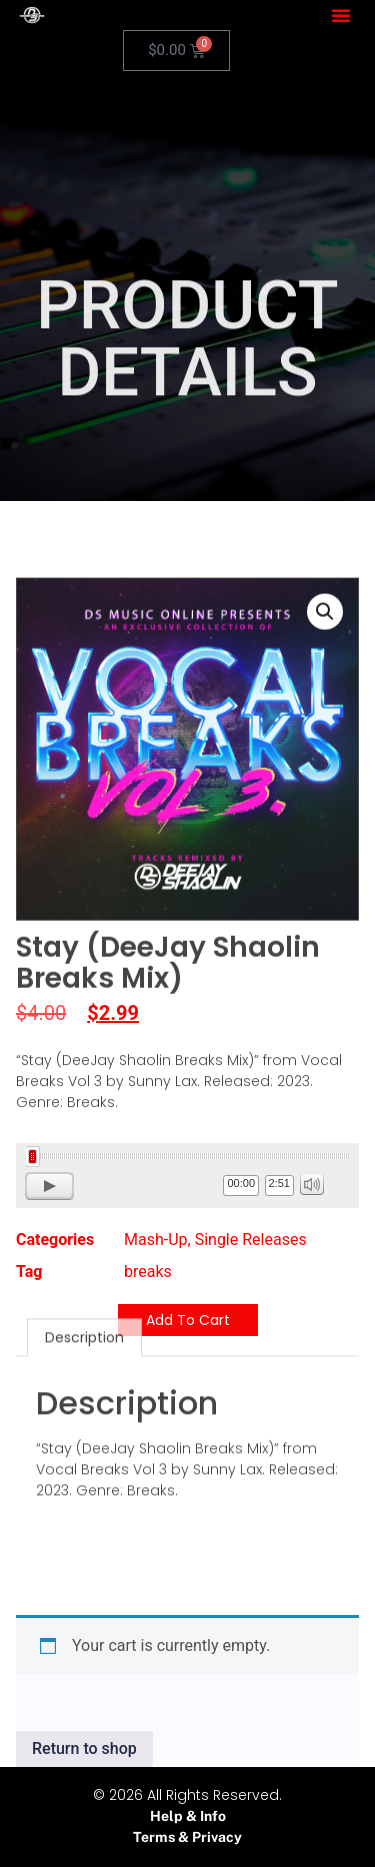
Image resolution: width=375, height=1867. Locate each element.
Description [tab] (84, 1261)
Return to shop (84, 1748)
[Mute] (312, 1184)
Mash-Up (156, 1239)
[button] (341, 15)
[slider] (187, 1156)
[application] (187, 1175)
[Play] (49, 1186)
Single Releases (251, 1239)
